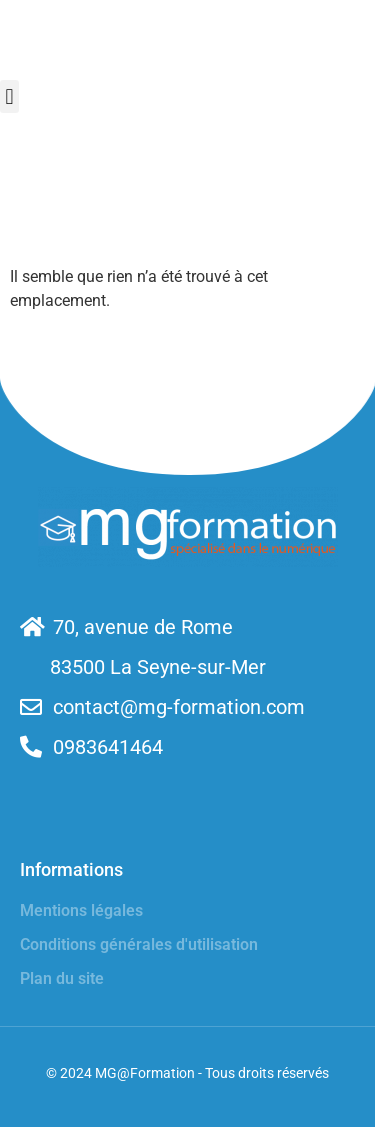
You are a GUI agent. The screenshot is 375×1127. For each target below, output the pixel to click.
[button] (9, 96)
